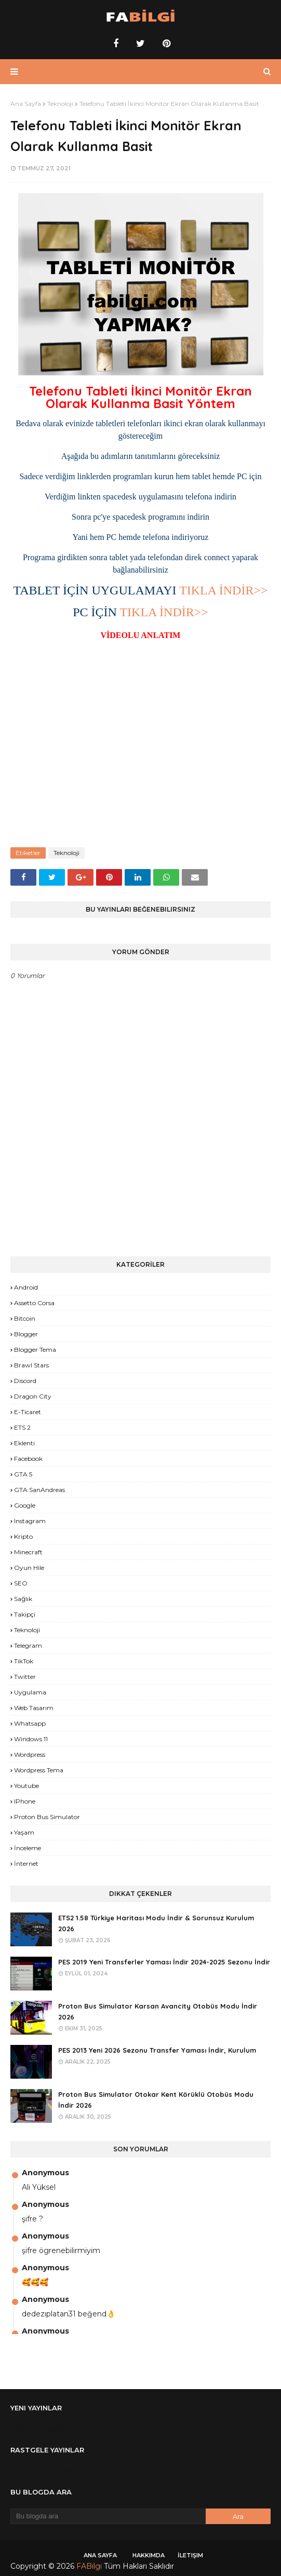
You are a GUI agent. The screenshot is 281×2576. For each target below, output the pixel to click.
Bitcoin (24, 1318)
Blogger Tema (35, 1349)
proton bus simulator (47, 1817)
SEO (21, 1583)
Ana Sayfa (25, 103)
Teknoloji (60, 103)
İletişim (190, 2555)
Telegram (28, 1645)
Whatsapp (30, 1723)
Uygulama (30, 1692)
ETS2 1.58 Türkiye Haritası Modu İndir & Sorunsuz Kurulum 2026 (156, 1923)
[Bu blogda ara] (108, 2516)
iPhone (24, 1801)
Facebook (28, 1458)
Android (26, 1287)
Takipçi (24, 1614)
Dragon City (32, 1396)
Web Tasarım (33, 1708)
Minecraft (28, 1552)
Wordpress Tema (38, 1770)
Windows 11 (31, 1739)
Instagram (30, 1521)
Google (24, 1505)
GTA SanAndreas (39, 1490)
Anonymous (45, 2172)
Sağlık (23, 1599)
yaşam (24, 1832)
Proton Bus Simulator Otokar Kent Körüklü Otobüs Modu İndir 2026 (155, 2099)
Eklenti (24, 1443)
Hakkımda (148, 2555)
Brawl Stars (31, 1365)
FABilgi (89, 2566)
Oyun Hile (29, 1567)
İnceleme (27, 1848)
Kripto (23, 1536)
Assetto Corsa (34, 1303)
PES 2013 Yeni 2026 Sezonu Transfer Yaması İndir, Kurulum (157, 2050)
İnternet (26, 1863)
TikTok (23, 1661)
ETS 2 (22, 1427)
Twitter (25, 1676)
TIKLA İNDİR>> (223, 590)
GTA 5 (23, 1474)
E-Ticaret (27, 1412)
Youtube (26, 1785)
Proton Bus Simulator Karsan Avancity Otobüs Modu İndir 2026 (157, 2011)
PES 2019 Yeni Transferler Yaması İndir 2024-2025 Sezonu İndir (164, 1962)
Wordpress (29, 1754)
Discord (25, 1381)
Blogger (26, 1334)
